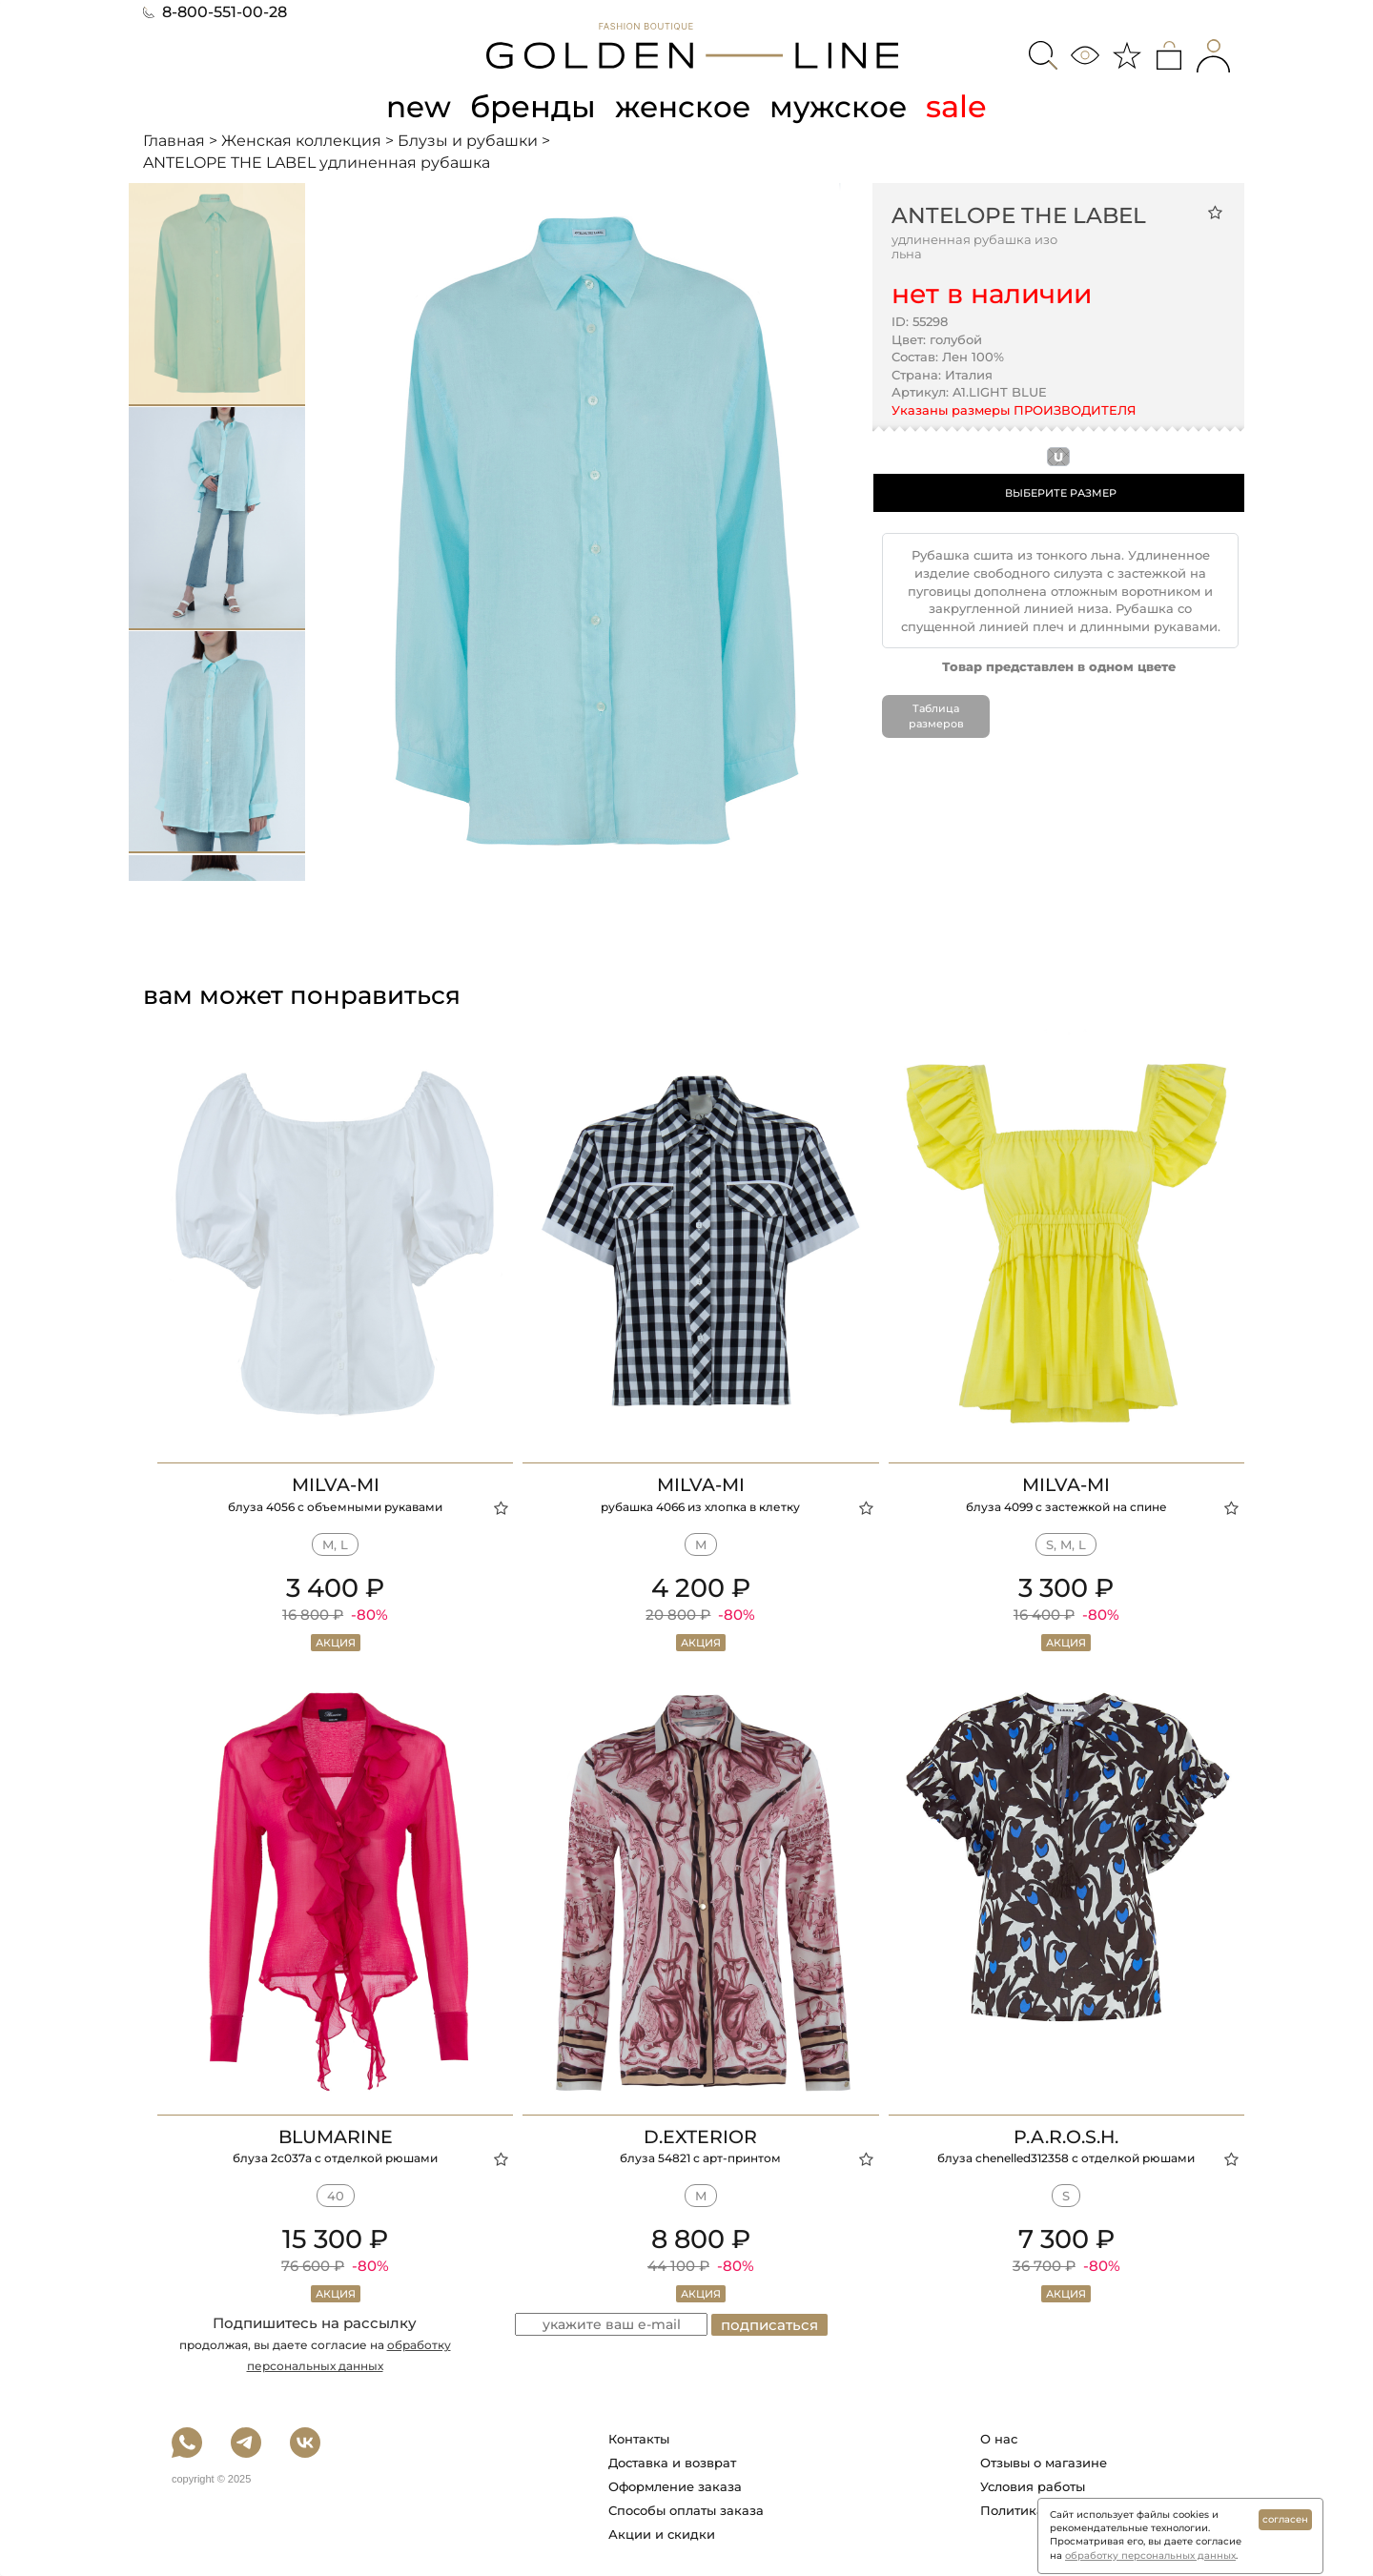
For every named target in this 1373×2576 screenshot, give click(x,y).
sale (960, 106)
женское (683, 106)
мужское (841, 106)
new (416, 106)
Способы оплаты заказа (686, 2510)
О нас (998, 2438)
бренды (532, 106)
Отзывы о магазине (1043, 2462)
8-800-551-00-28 (215, 12)
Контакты (638, 2438)
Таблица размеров (936, 716)
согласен (1285, 2519)
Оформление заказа (675, 2486)
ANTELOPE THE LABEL (1018, 215)
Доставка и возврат (672, 2462)
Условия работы (1032, 2486)
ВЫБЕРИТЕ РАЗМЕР (1061, 493)
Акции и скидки (661, 2534)
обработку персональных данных (1150, 2555)
